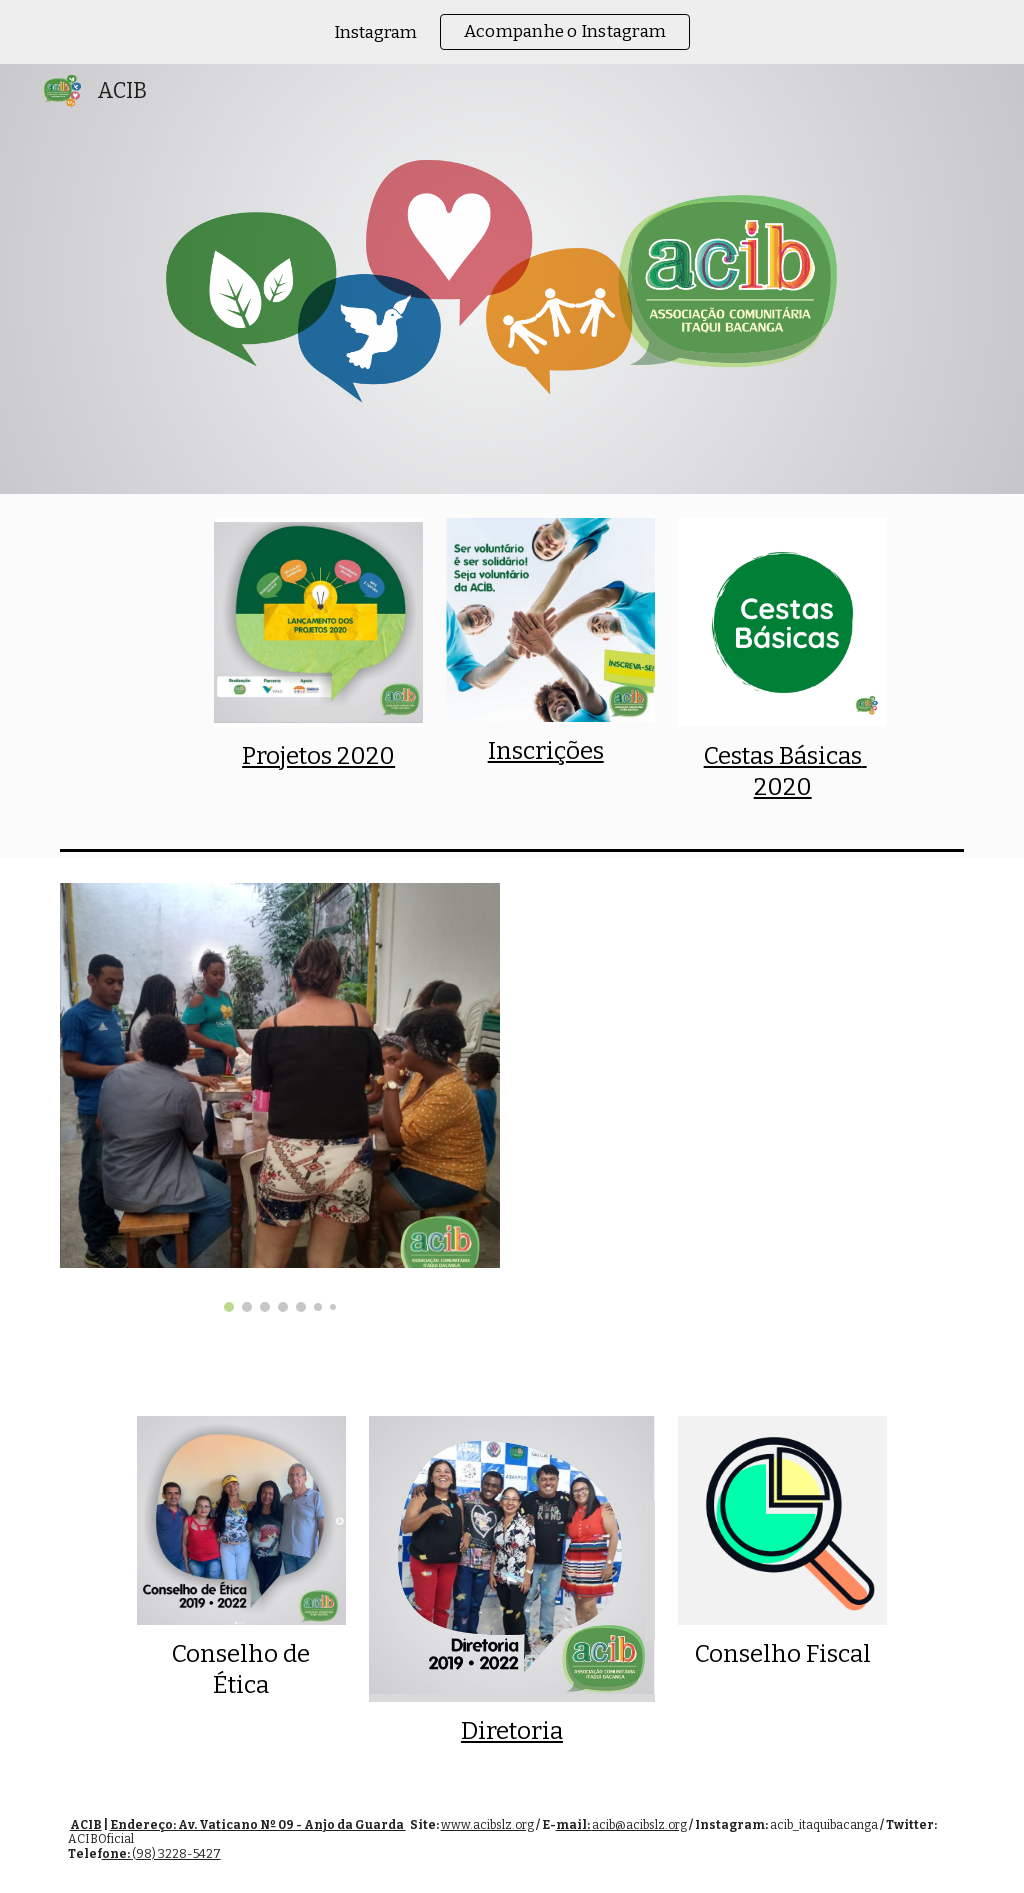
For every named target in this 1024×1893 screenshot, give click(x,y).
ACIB (86, 1825)
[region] (512, 32)
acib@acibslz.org (639, 1825)
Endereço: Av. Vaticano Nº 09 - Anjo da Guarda (258, 1825)
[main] (318, 756)
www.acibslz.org (487, 1825)
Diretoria (512, 1731)
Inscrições (546, 751)
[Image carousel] (280, 1097)
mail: (574, 1825)
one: (117, 1854)
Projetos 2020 (318, 756)
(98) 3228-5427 (176, 1854)
